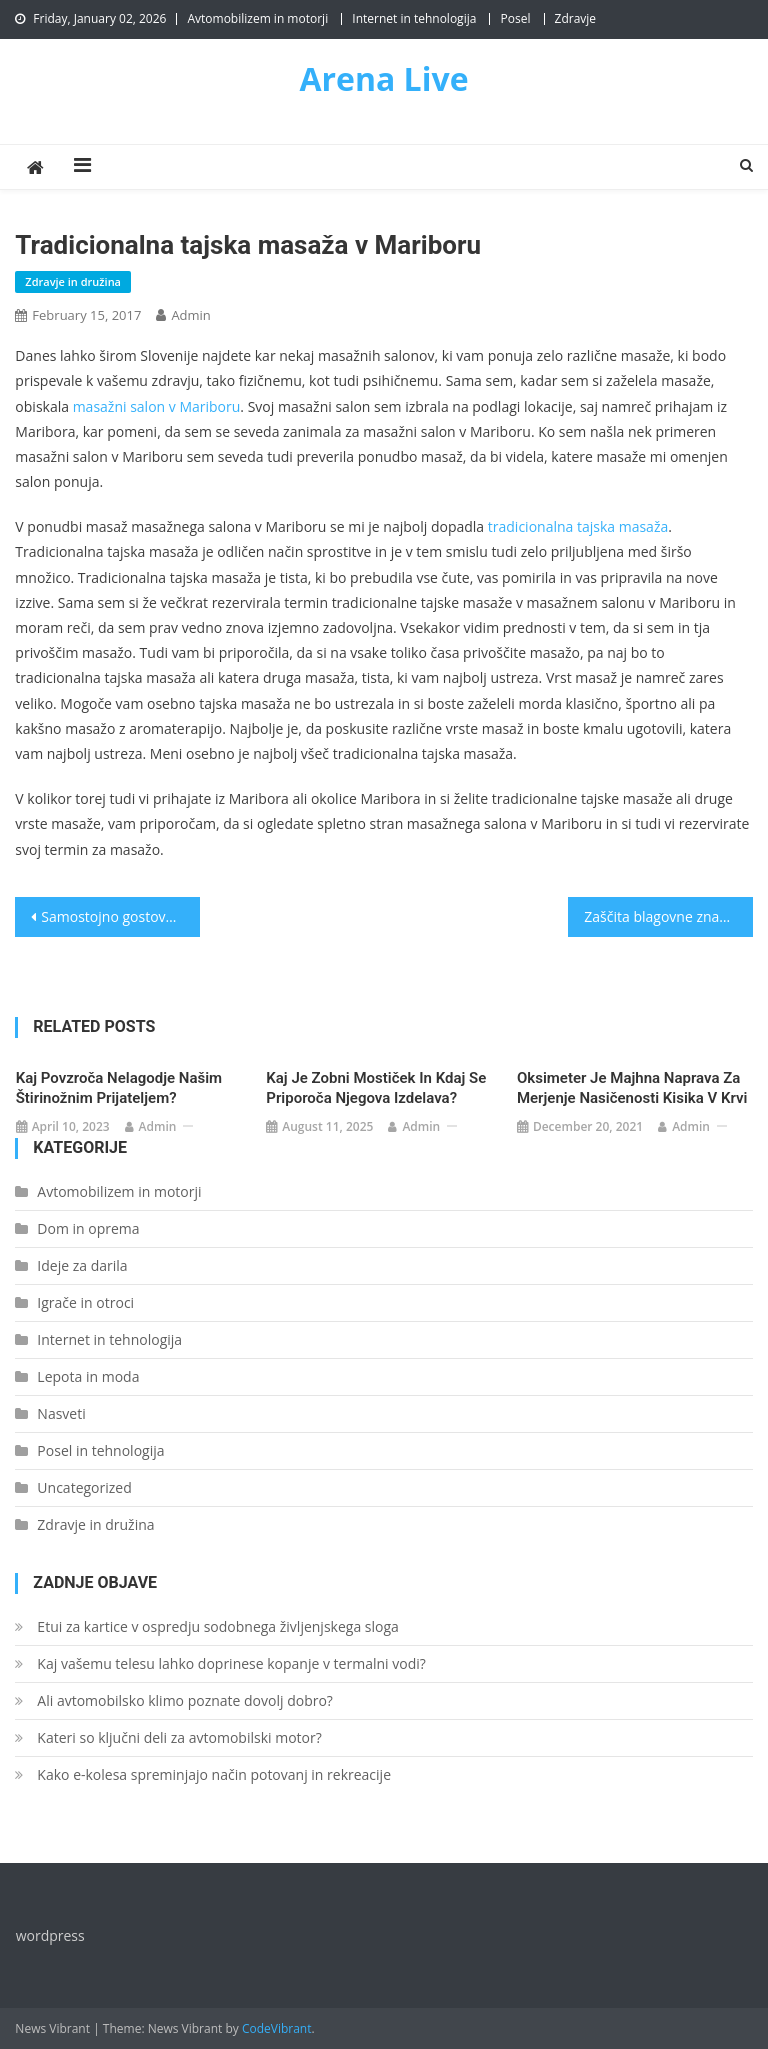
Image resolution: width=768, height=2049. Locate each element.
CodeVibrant (277, 2028)
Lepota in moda (88, 1376)
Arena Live (383, 78)
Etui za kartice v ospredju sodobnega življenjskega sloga (217, 1626)
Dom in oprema (88, 1228)
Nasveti (61, 1413)
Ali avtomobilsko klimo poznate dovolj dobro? (185, 1700)
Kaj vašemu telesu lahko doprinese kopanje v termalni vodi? (231, 1663)
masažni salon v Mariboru (157, 406)
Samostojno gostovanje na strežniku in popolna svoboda (120, 916)
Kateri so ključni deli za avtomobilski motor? (179, 1737)
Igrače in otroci (85, 1302)
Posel (515, 18)
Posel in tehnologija (100, 1450)
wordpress (50, 1935)
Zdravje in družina (73, 281)
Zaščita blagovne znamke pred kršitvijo (668, 916)
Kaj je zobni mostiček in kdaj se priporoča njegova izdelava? (376, 1088)
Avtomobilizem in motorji (257, 18)
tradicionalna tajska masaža (578, 526)
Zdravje (576, 18)
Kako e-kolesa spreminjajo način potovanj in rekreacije (214, 1774)
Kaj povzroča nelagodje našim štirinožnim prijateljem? (119, 1088)
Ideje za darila (82, 1265)
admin (190, 315)
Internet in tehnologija (414, 18)
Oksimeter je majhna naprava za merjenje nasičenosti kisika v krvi (632, 1088)
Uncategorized (84, 1487)
